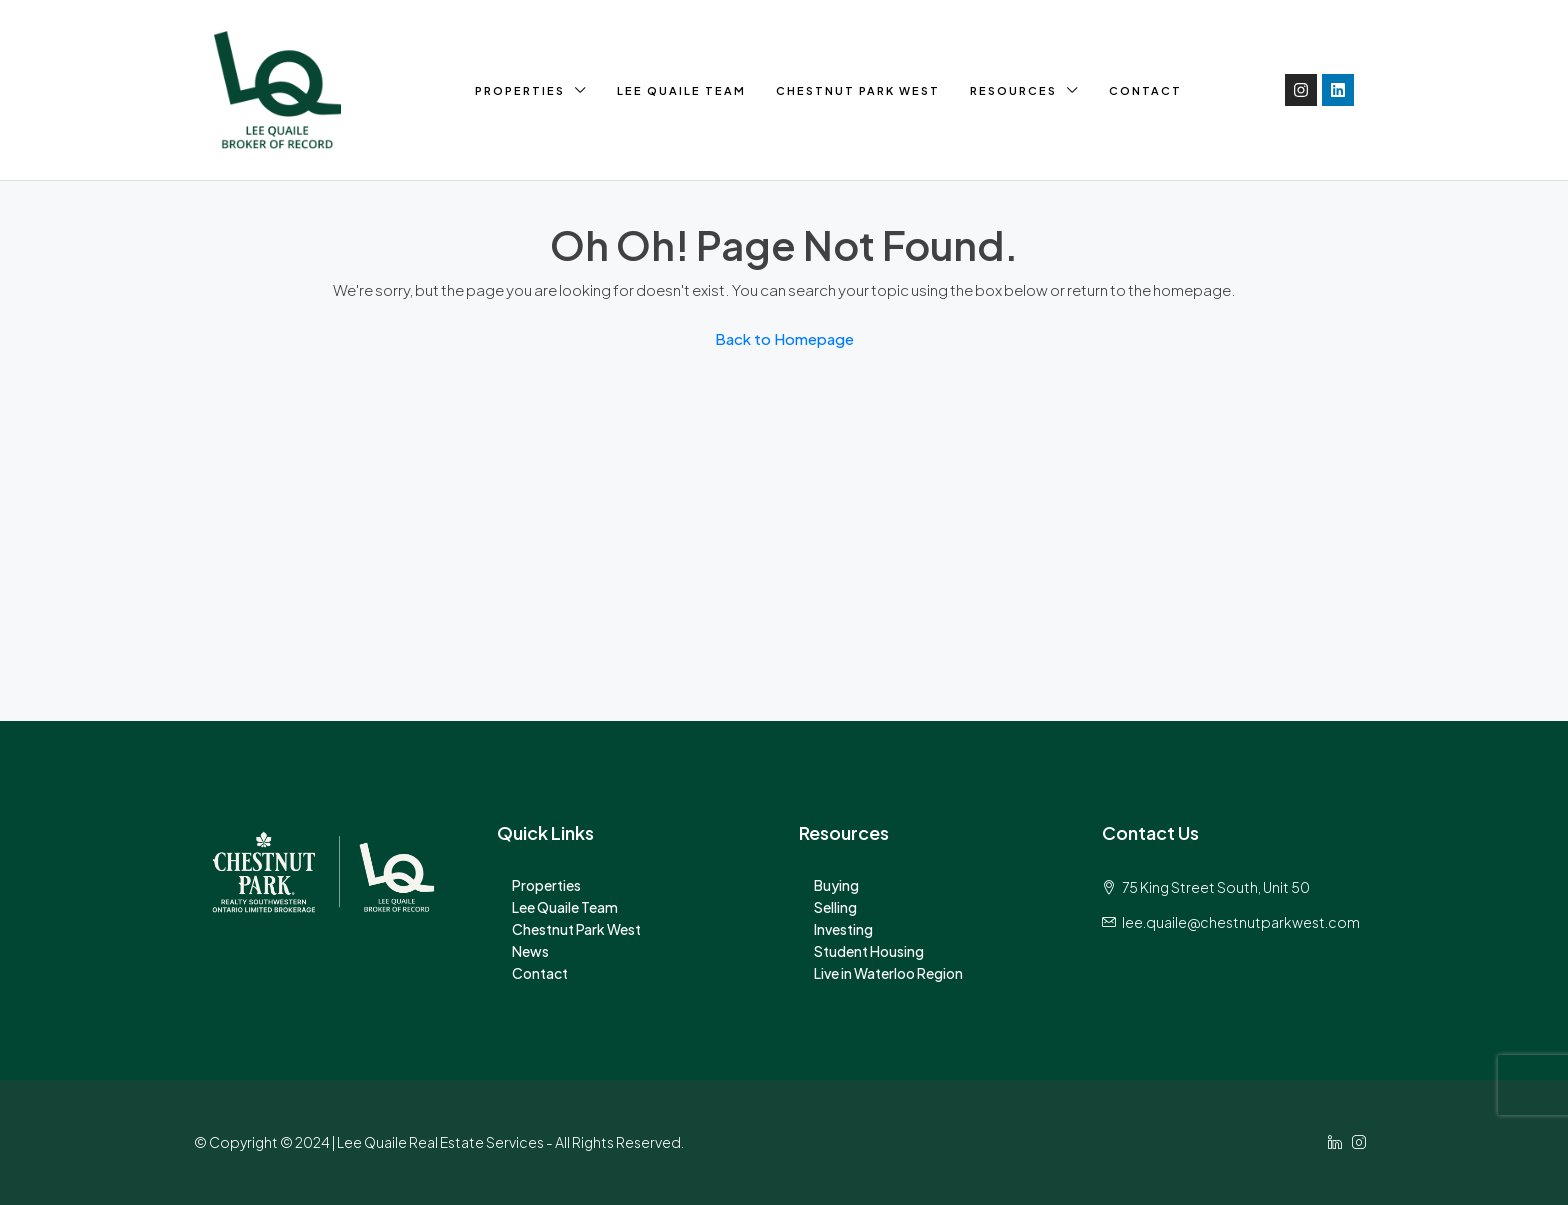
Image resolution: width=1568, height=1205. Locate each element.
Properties (520, 90)
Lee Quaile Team (681, 90)
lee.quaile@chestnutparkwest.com (1241, 922)
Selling (835, 907)
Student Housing (869, 951)
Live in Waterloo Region (888, 973)
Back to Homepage (784, 338)
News (530, 951)
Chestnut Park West (858, 90)
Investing (843, 929)
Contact (1145, 90)
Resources (1013, 90)
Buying (836, 885)
